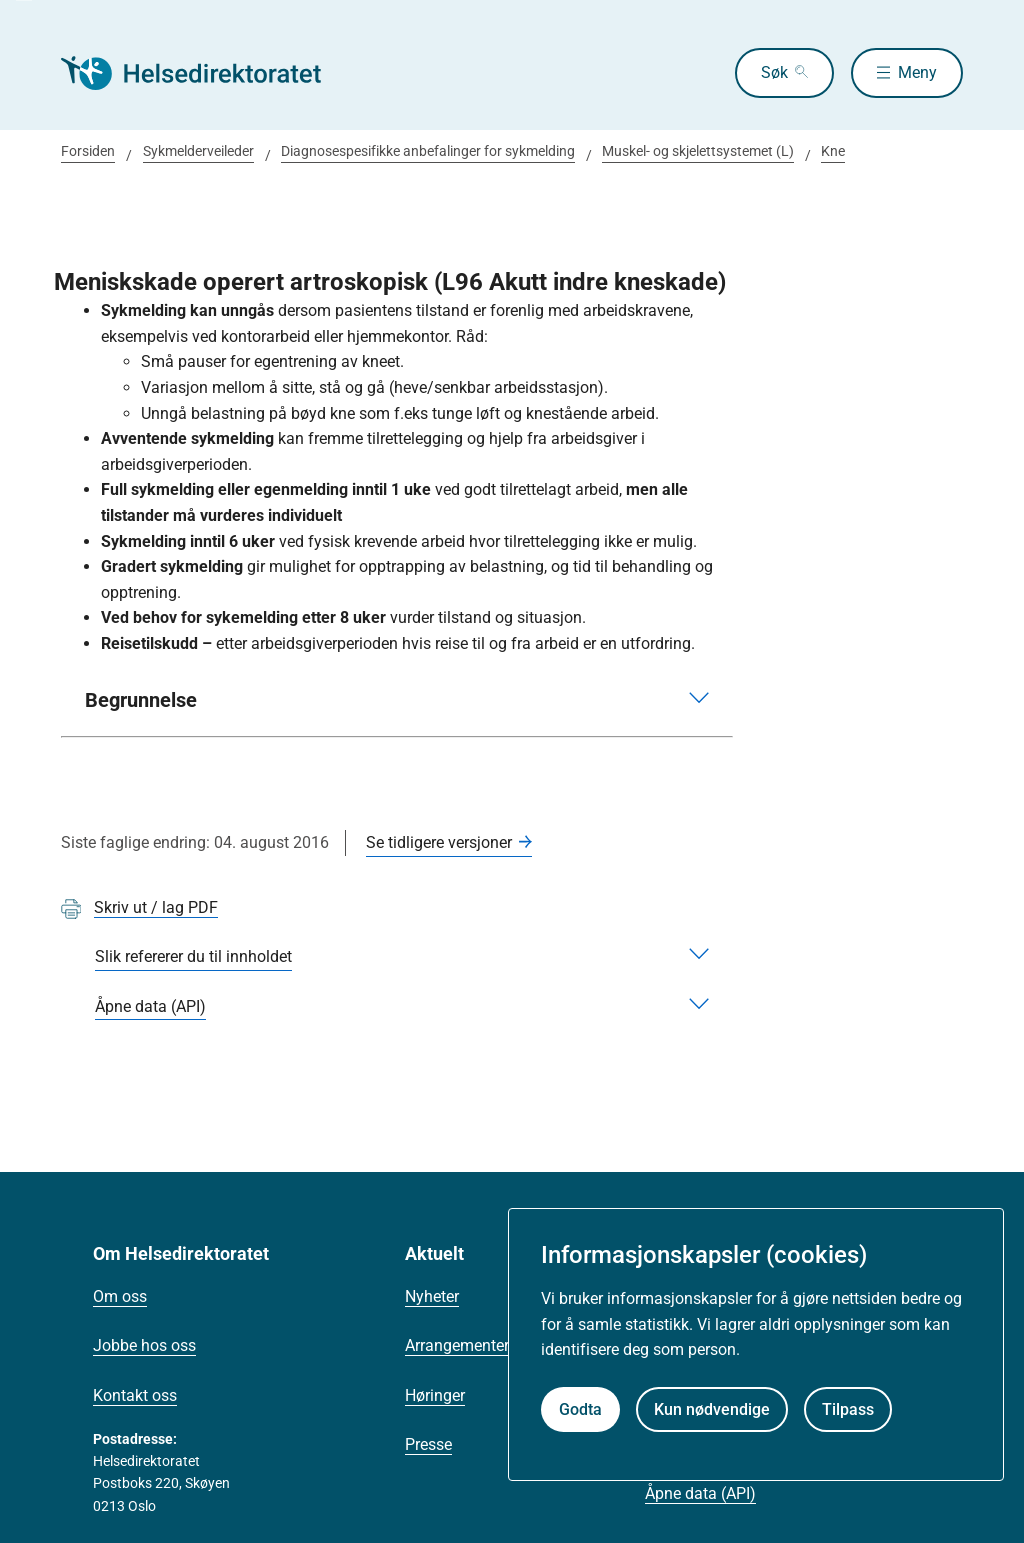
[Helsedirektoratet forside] (205, 73)
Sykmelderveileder (198, 151)
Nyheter (432, 1296)
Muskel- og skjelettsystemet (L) (698, 151)
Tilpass (848, 1409)
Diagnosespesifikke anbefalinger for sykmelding (428, 151)
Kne (833, 151)
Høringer (435, 1395)
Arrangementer (457, 1345)
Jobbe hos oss (144, 1345)
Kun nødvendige (712, 1409)
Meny (917, 72)
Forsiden (88, 151)
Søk (774, 72)
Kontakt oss (135, 1395)
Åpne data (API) (700, 1493)
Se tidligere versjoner (439, 842)
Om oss (120, 1296)
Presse (428, 1444)
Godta (580, 1409)
